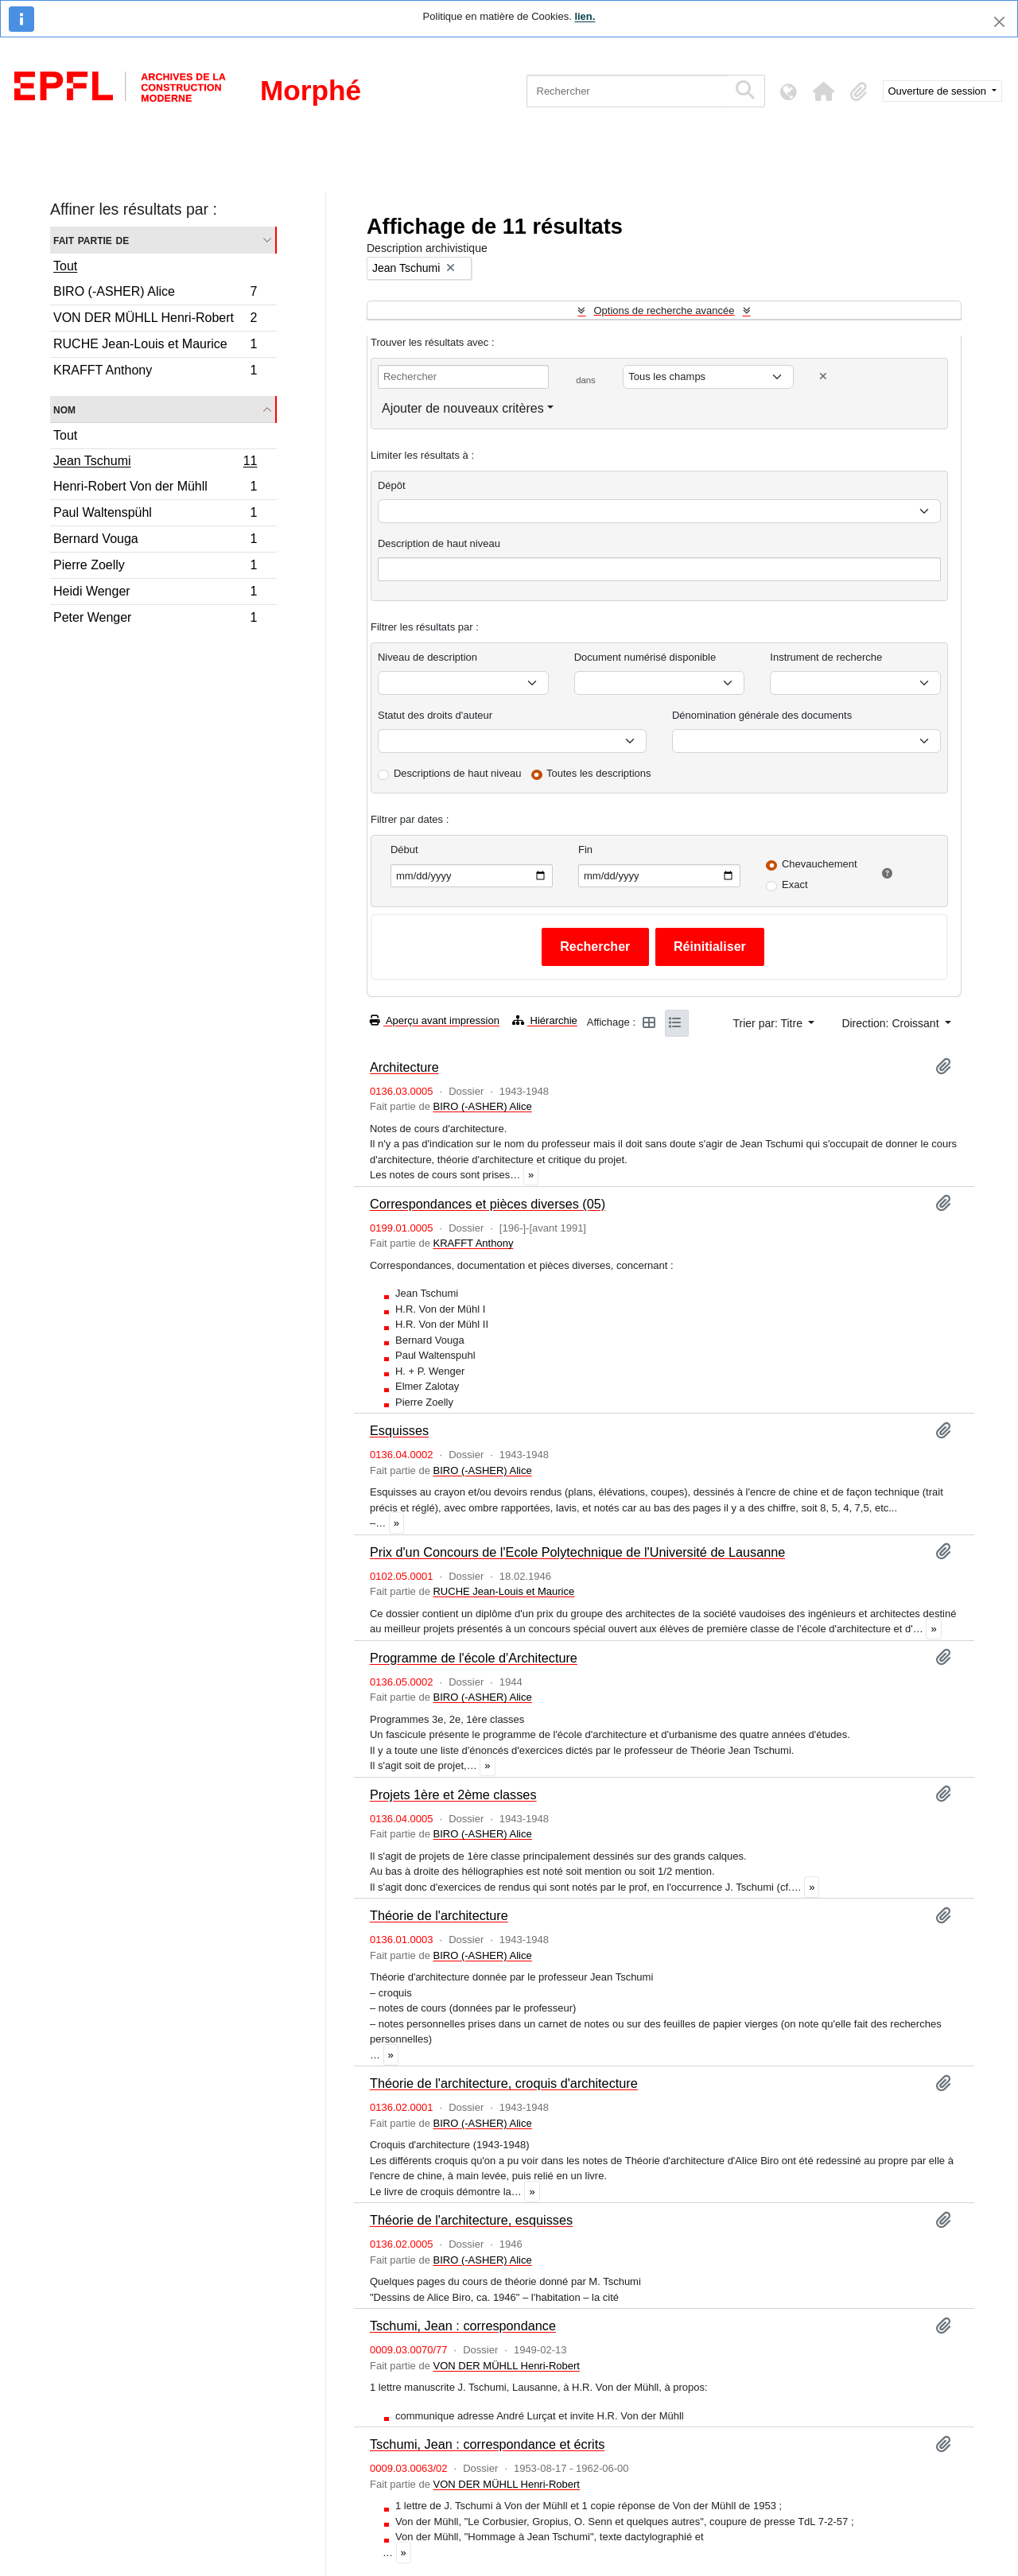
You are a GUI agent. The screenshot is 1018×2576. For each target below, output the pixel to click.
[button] (823, 91)
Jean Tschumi (155, 463)
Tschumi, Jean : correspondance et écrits (487, 2444)
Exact (795, 884)
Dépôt (392, 485)
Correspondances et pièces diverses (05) (487, 1204)
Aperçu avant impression (434, 1020)
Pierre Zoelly (155, 567)
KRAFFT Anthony (155, 372)
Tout (65, 266)
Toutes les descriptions (598, 773)
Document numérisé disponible (645, 657)
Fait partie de (91, 239)
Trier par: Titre (769, 1023)
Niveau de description (427, 657)
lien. (584, 16)
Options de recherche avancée (663, 310)
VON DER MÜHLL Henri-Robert (155, 320)
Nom (64, 409)
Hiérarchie (544, 1020)
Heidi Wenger (155, 593)
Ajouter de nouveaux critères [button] (463, 408)
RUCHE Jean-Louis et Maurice (155, 346)
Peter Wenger (155, 619)
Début (404, 849)
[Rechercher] (627, 91)
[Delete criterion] (823, 376)
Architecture (404, 1067)
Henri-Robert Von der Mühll (155, 488)
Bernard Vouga (155, 541)
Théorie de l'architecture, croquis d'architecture (504, 2083)
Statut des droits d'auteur (435, 715)
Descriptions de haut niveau (457, 773)
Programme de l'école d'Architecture (473, 1658)
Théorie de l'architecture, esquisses (471, 2220)
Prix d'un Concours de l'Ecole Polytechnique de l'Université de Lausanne (577, 1552)
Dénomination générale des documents (762, 715)
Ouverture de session (938, 91)
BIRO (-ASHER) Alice (155, 293)
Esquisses (399, 1430)
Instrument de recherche (826, 657)
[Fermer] (999, 22)
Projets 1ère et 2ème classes (453, 1794)
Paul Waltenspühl (155, 514)
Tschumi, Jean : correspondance (463, 2325)
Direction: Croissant (891, 1023)
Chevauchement (819, 864)
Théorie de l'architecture (439, 1915)
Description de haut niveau (439, 543)
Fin (585, 849)
